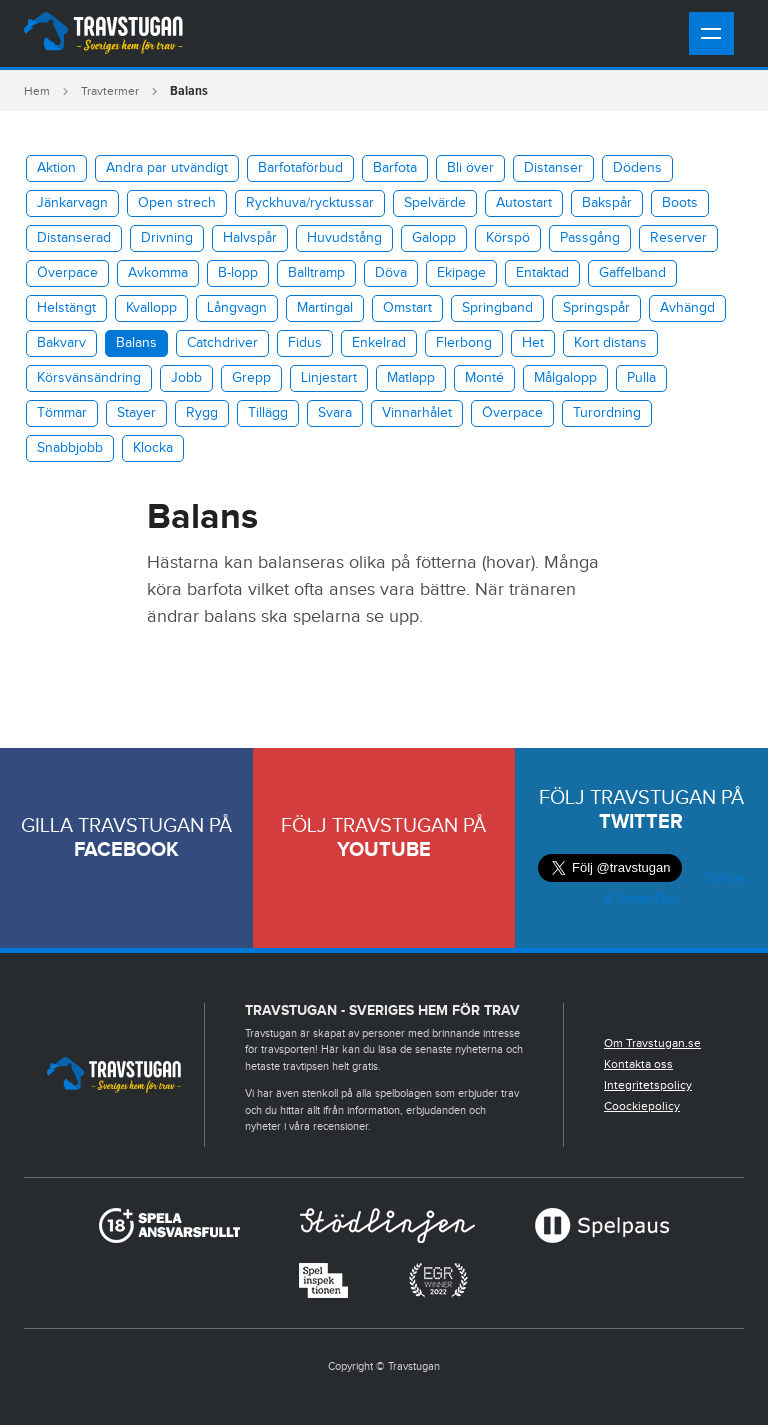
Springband (497, 308)
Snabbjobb (70, 448)
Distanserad (74, 238)
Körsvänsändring (89, 378)
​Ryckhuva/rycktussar (310, 203)
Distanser (553, 168)
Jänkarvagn (72, 203)
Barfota (395, 168)
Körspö (508, 238)
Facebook (126, 850)
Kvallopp (151, 308)
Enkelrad (379, 343)
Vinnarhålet (417, 413)
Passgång (590, 238)
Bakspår (607, 203)
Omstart (407, 308)
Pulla (641, 378)
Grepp (251, 378)
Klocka (153, 448)
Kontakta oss (638, 1064)
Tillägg (268, 413)
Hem (37, 91)
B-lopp (238, 273)
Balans (136, 343)
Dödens (637, 168)
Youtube (384, 850)
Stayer (136, 413)
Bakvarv (61, 343)
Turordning (607, 413)
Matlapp (411, 378)
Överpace (67, 273)
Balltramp (316, 273)
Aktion (56, 168)
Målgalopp (565, 378)
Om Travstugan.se (652, 1043)
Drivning (167, 238)
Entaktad (542, 273)
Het (533, 343)
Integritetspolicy (648, 1085)
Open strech (177, 203)
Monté (484, 378)
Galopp (434, 238)
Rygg (202, 413)
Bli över (470, 168)
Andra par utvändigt (167, 168)
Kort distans (610, 343)
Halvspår (250, 238)
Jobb (186, 378)
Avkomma (158, 273)
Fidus (305, 343)
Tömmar (62, 413)
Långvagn (237, 308)
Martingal (325, 308)
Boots (680, 203)
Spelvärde (435, 203)
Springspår (596, 308)
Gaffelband (632, 273)
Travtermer (110, 91)
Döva (391, 273)
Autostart (524, 203)
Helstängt (66, 308)
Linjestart (329, 378)
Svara (335, 413)
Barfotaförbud (300, 168)
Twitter (641, 822)
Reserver (678, 238)
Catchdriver (222, 343)
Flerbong (464, 343)
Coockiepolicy (642, 1106)
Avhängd (687, 308)
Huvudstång (344, 238)
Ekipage (461, 273)
